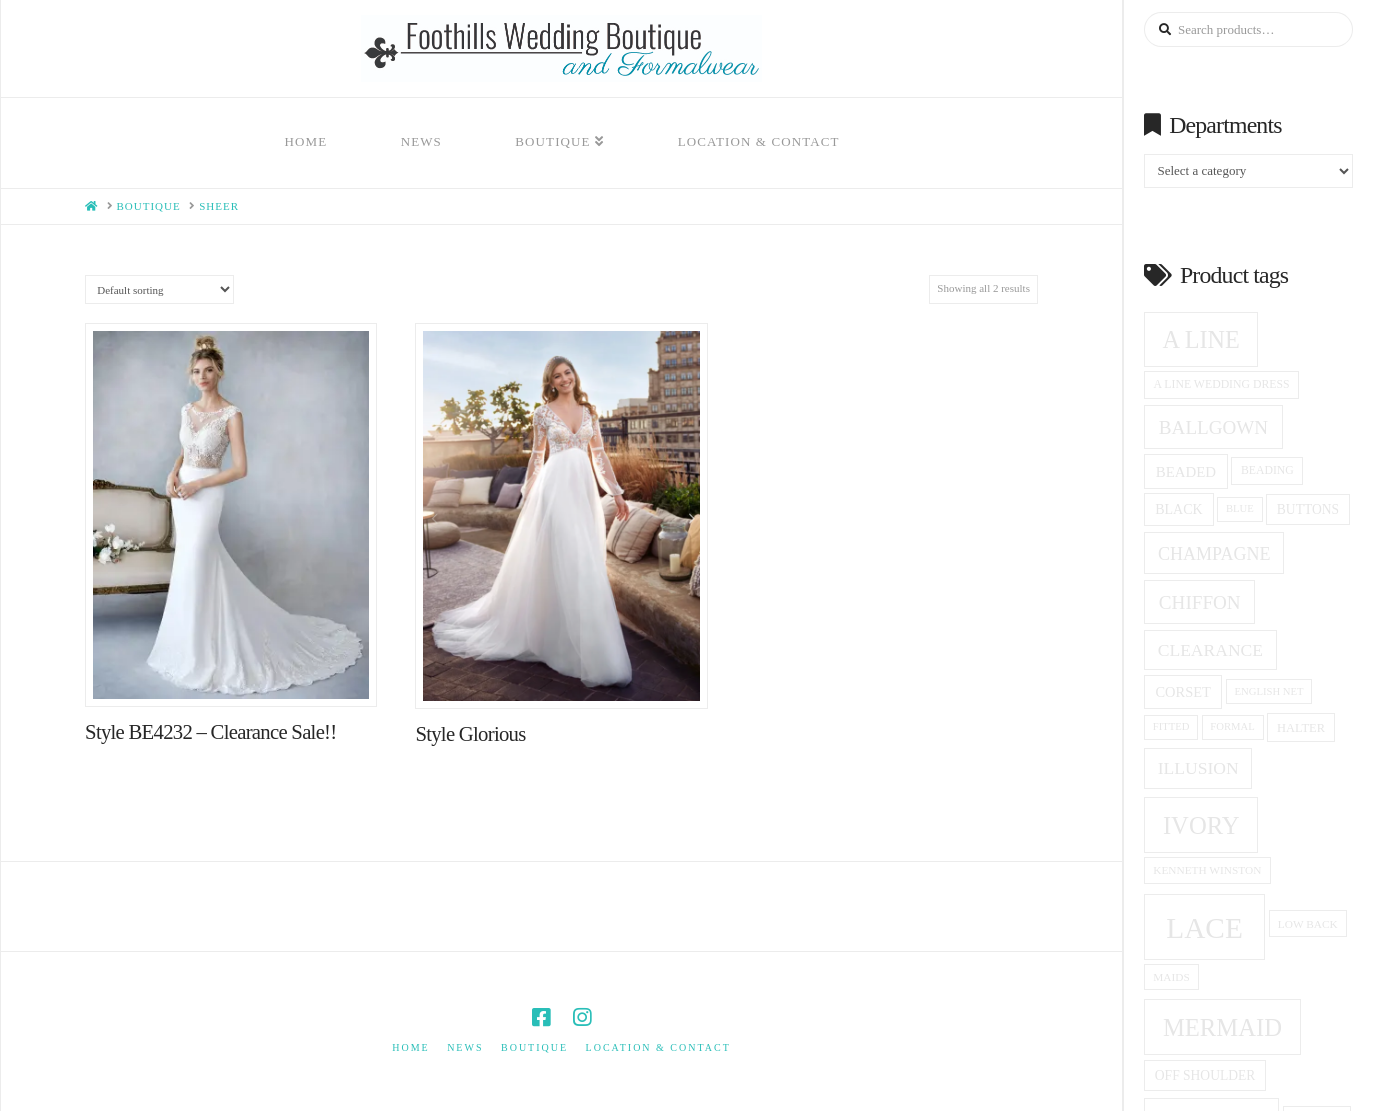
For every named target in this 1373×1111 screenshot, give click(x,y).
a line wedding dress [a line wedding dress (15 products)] (1222, 384)
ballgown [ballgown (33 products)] (1213, 427)
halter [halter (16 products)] (1301, 728)
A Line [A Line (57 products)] (1201, 339)
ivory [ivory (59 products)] (1201, 825)
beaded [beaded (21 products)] (1186, 472)
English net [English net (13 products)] (1269, 691)
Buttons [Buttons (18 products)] (1308, 509)
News (465, 1047)
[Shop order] (159, 289)
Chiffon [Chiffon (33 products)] (1200, 602)
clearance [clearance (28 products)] (1210, 650)
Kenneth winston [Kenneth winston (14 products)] (1207, 870)
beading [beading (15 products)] (1267, 470)
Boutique (534, 1047)
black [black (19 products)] (1178, 509)
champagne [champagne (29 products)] (1214, 554)
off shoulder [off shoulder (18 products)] (1205, 1075)
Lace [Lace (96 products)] (1204, 928)
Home (410, 1047)
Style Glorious (470, 734)
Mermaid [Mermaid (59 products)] (1222, 1027)
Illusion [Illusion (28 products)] (1198, 768)
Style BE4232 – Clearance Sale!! (210, 732)
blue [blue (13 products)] (1240, 508)
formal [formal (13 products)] (1232, 726)
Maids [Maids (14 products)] (1171, 977)
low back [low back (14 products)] (1308, 924)
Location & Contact (658, 1047)
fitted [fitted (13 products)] (1171, 726)
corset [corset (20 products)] (1182, 692)
